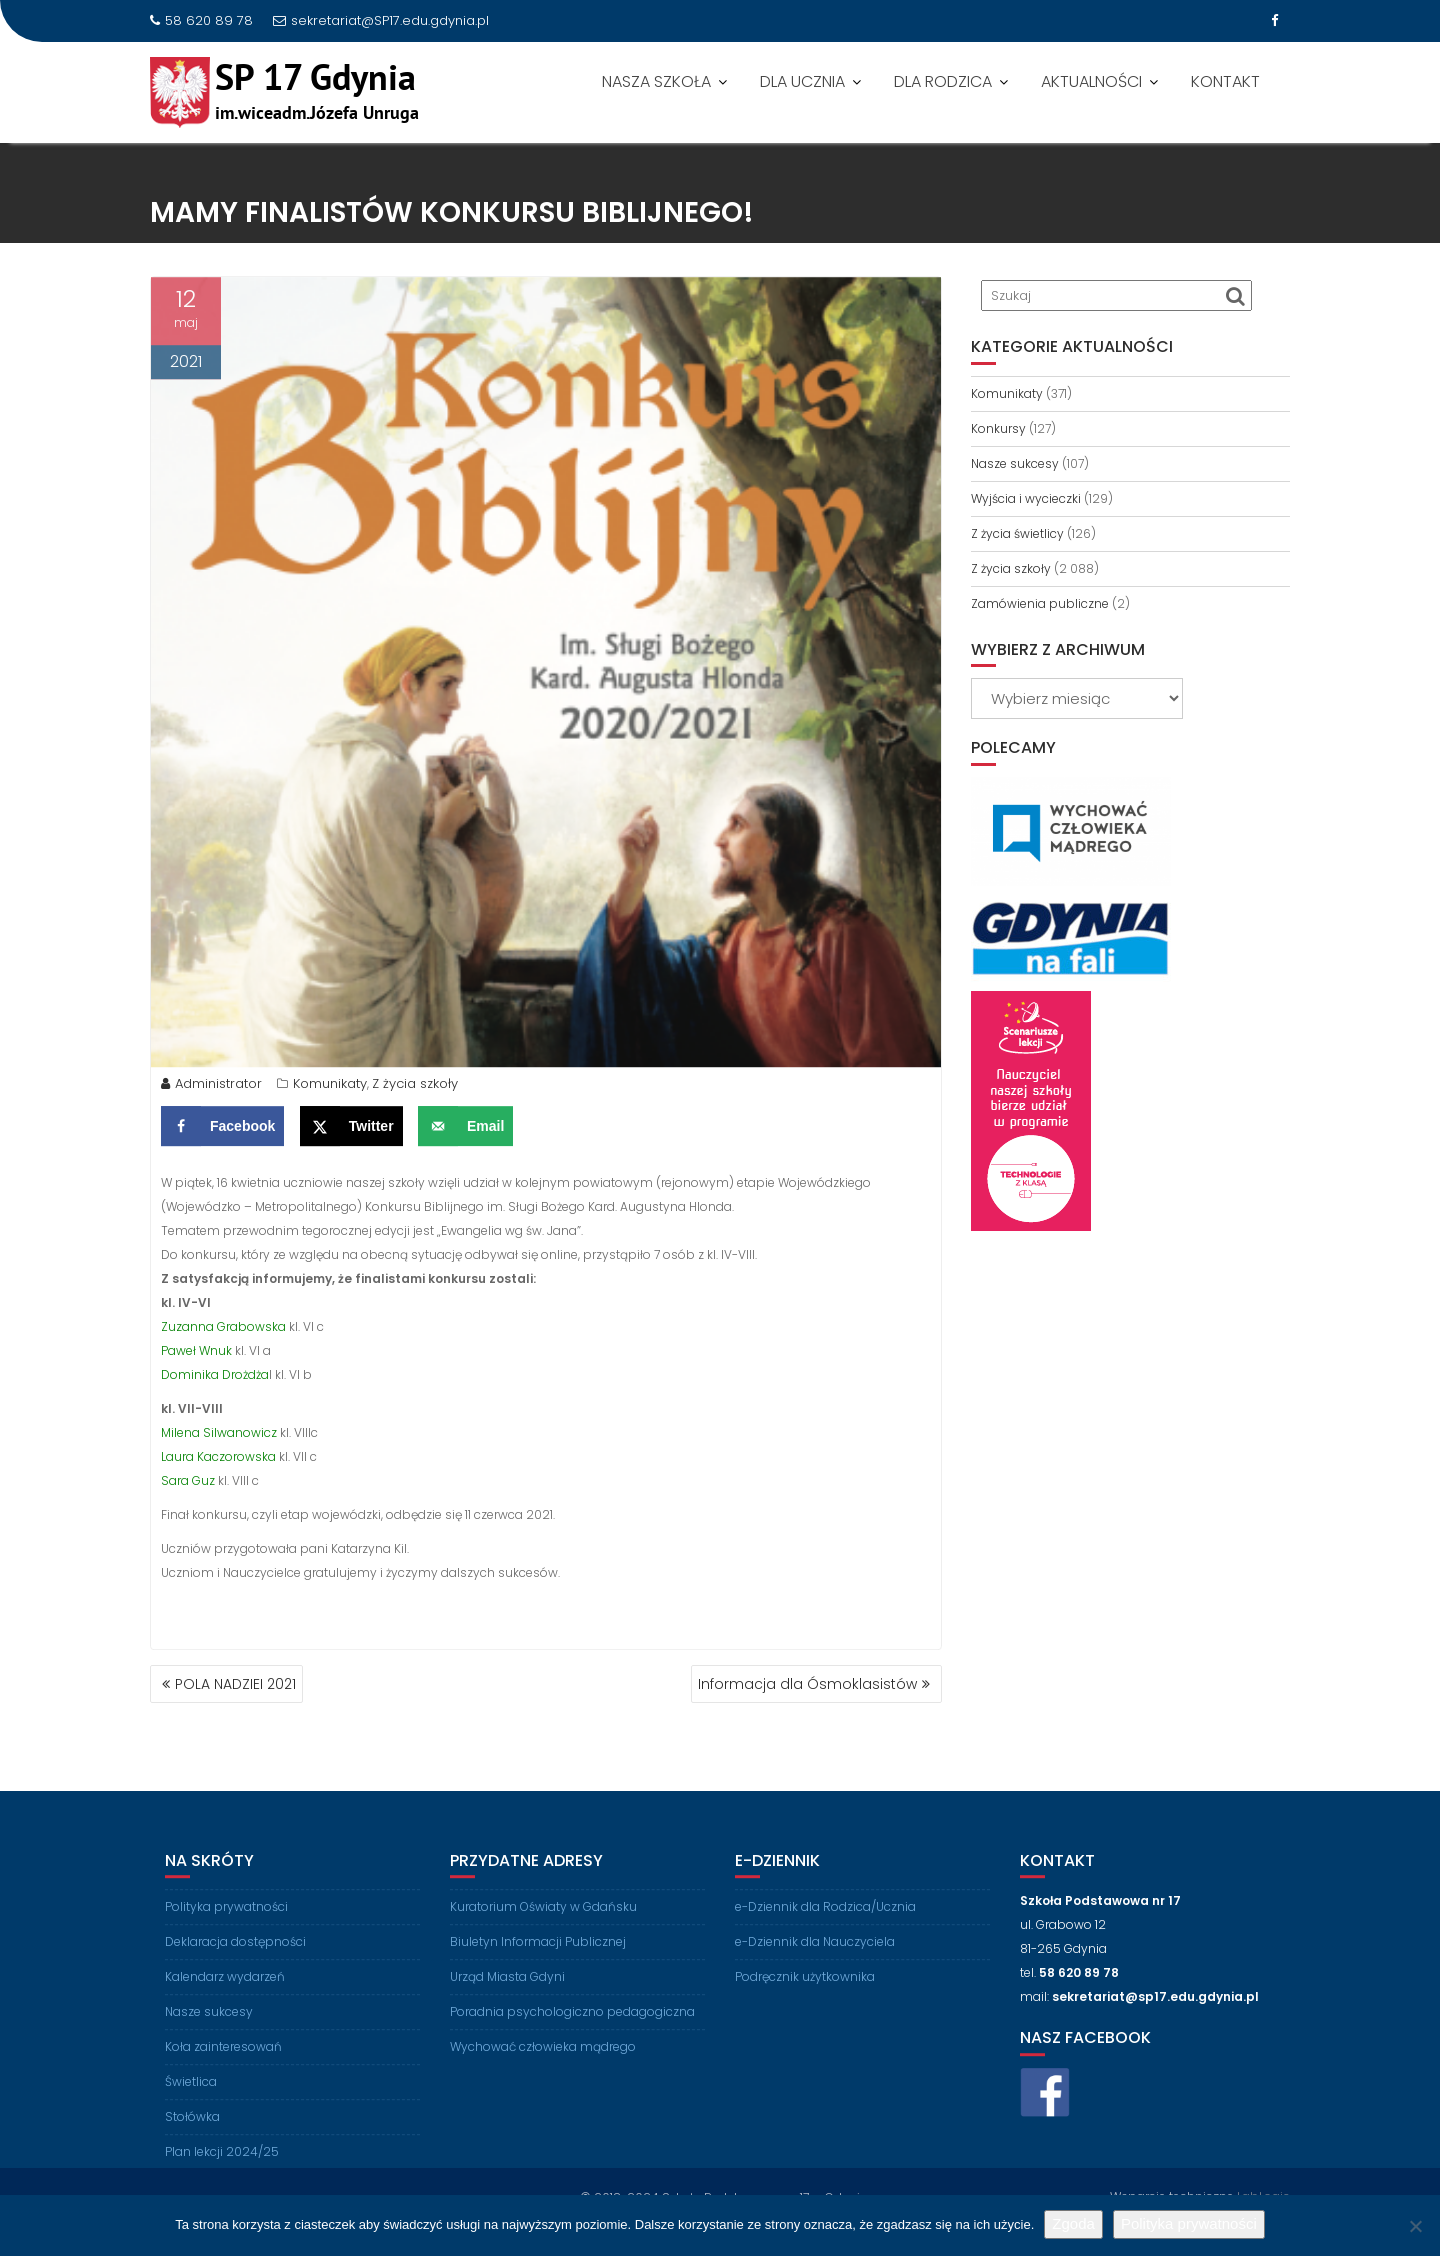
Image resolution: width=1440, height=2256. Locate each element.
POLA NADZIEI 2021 (235, 1684)
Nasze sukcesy (1015, 463)
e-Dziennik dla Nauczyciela (815, 1957)
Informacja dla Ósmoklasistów (807, 1684)
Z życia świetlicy (1017, 533)
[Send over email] (465, 1131)
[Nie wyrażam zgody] (1415, 2226)
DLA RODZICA (943, 81)
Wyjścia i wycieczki (1026, 498)
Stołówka (192, 2132)
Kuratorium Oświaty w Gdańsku (543, 1922)
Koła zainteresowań (223, 2062)
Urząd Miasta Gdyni (507, 1992)
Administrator (211, 1088)
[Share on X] (351, 1131)
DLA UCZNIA (802, 81)
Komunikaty (330, 1088)
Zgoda (1073, 2223)
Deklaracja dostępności (235, 1957)
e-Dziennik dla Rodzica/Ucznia (825, 1922)
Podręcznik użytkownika (805, 1992)
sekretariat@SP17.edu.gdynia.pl (381, 20)
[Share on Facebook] (222, 1131)
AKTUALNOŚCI (1091, 81)
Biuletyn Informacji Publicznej (538, 1957)
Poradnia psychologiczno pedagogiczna (572, 2027)
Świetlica (191, 2097)
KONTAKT (1225, 81)
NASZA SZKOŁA (656, 81)
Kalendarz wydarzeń (225, 1992)
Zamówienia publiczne (1040, 603)
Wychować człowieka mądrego (543, 2062)
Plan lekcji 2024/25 (222, 2167)
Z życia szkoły (415, 1088)
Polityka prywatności (226, 1922)
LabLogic (1263, 2193)
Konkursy (998, 428)
